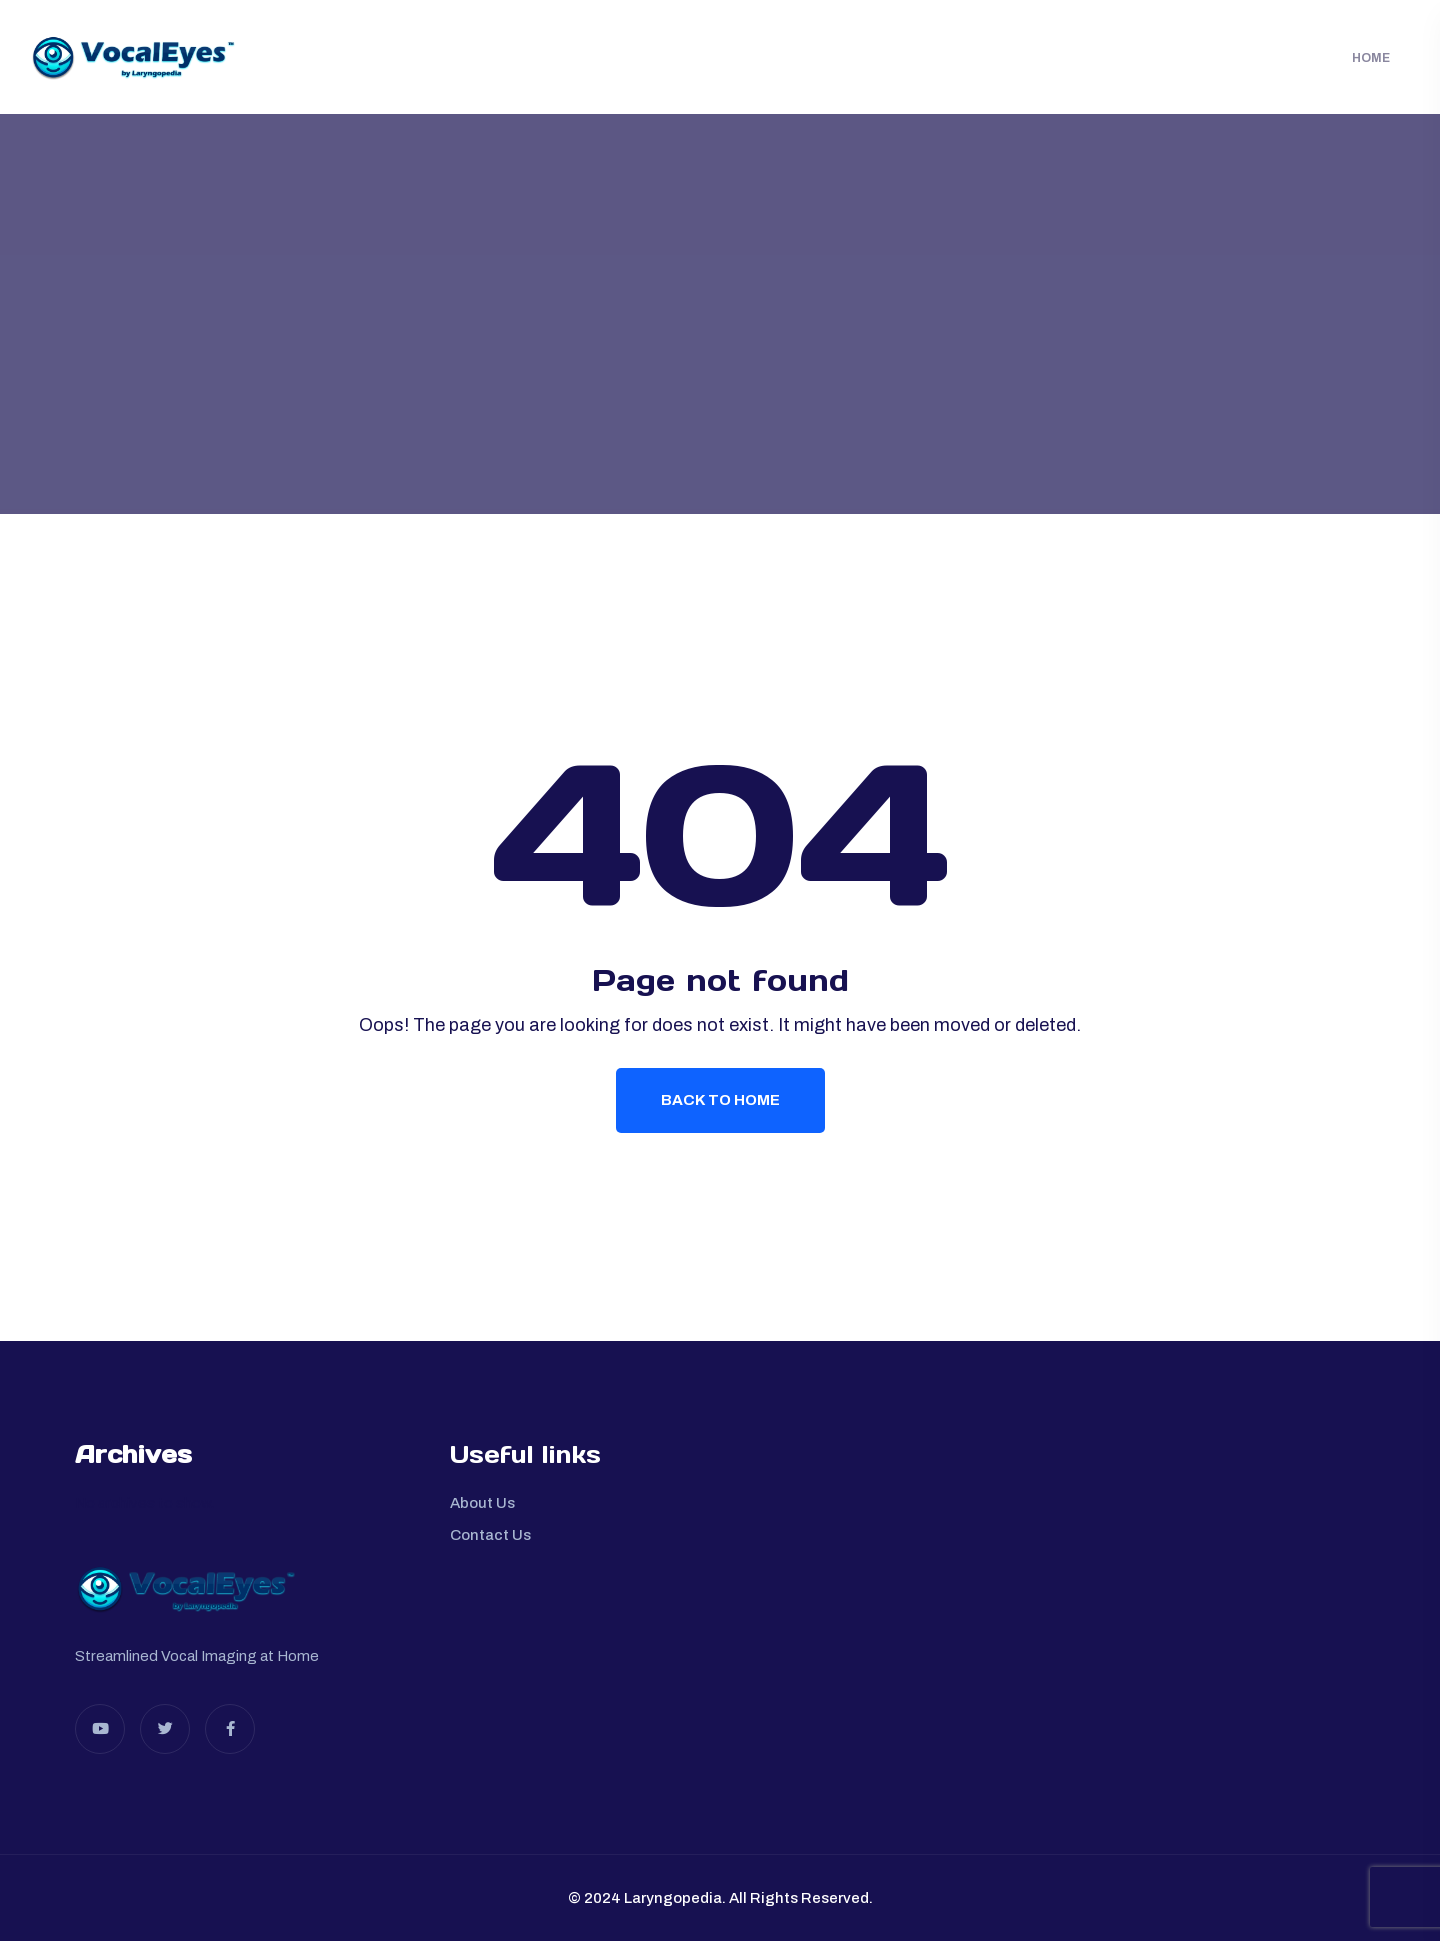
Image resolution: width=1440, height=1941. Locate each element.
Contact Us (490, 1535)
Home (1371, 58)
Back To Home (720, 1100)
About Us (482, 1503)
